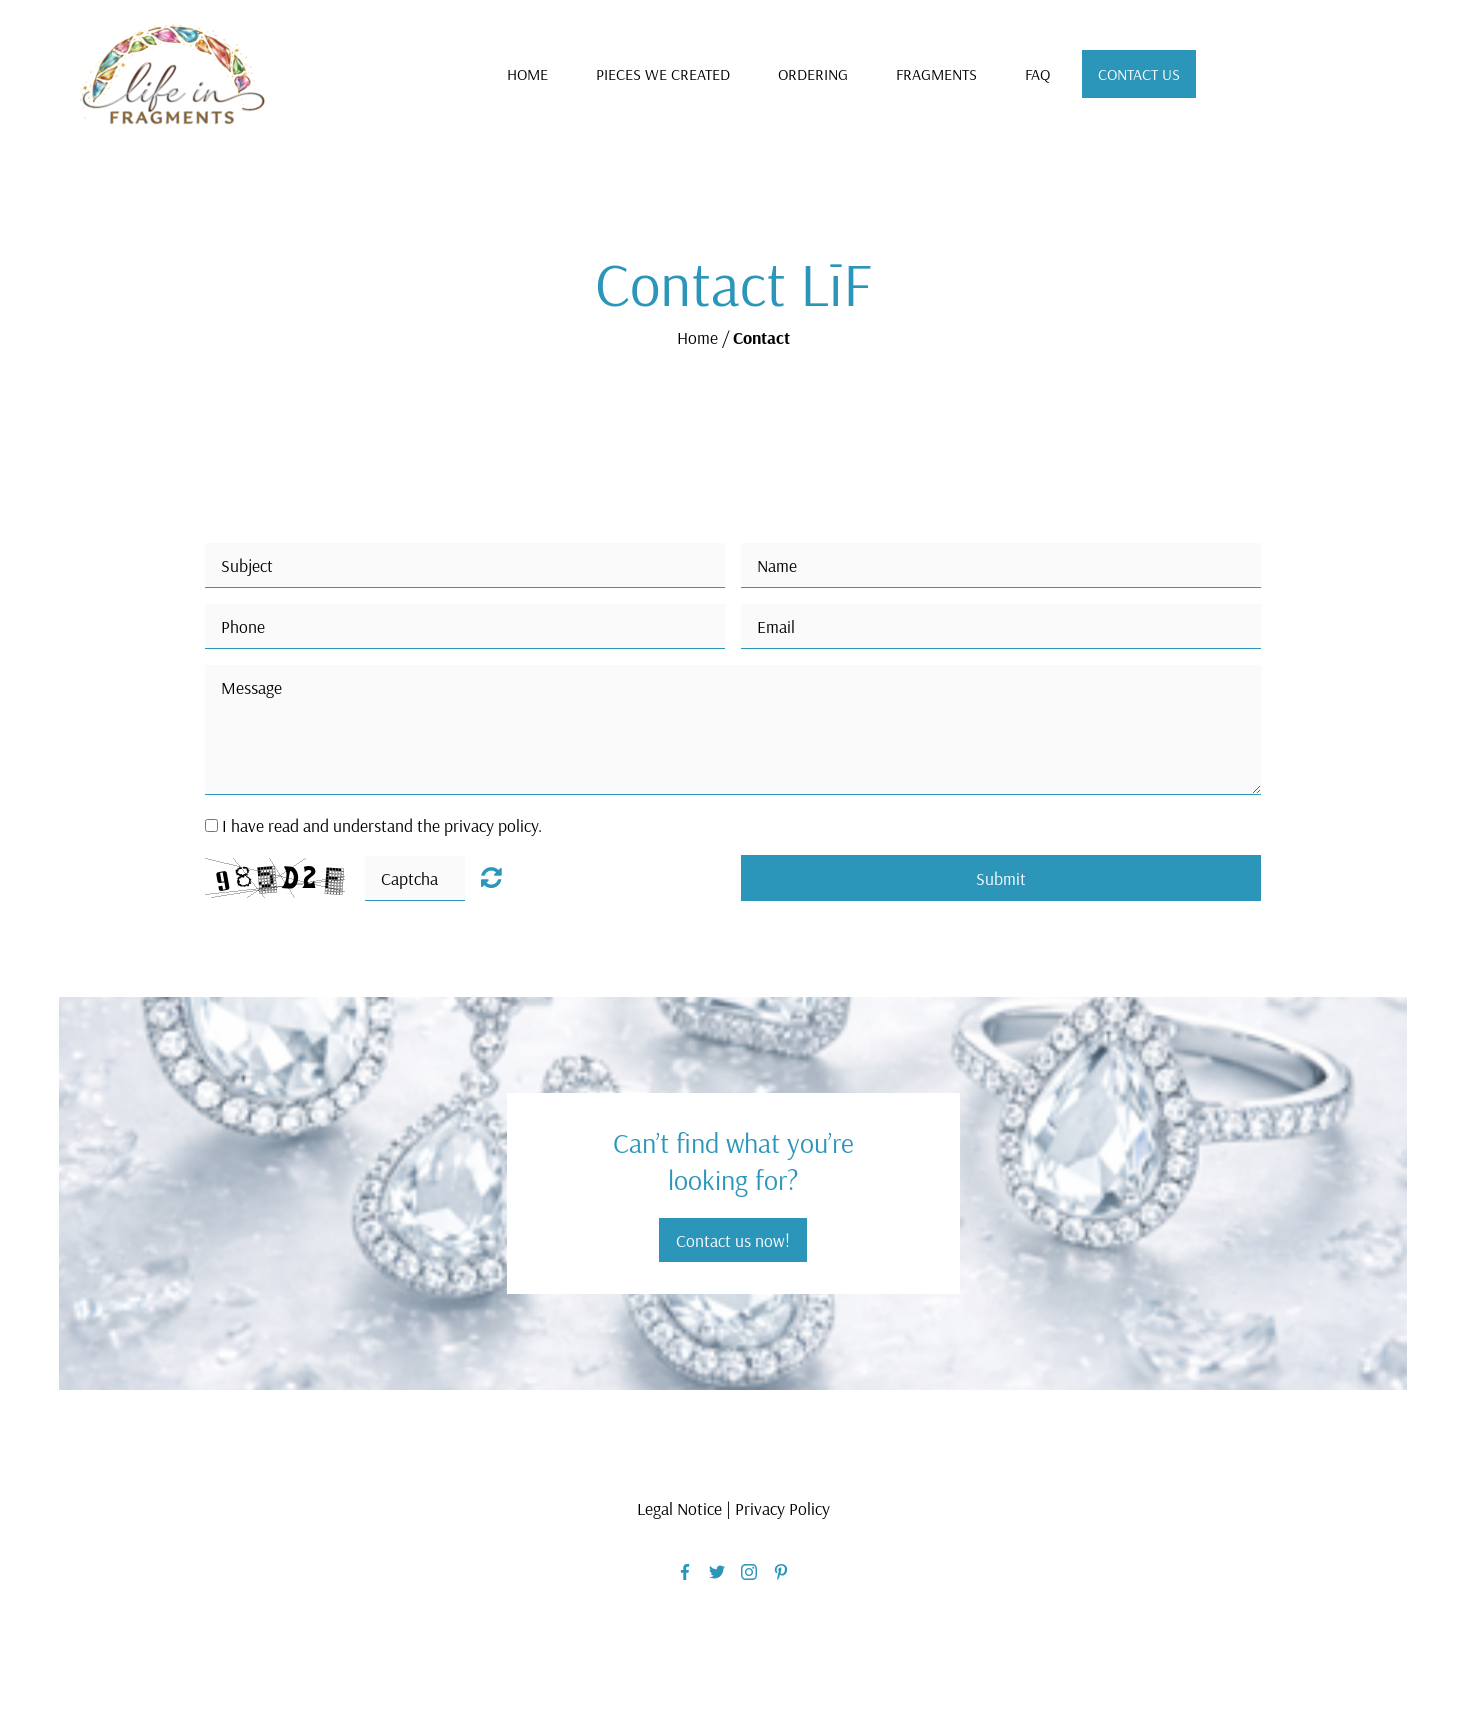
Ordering (813, 74)
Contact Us (1139, 74)
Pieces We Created (663, 74)
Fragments (936, 74)
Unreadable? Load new (491, 877)
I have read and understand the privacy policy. (382, 825)
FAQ (1037, 74)
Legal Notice (679, 1508)
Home (527, 74)
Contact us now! (733, 1240)
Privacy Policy (782, 1508)
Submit (1001, 878)
